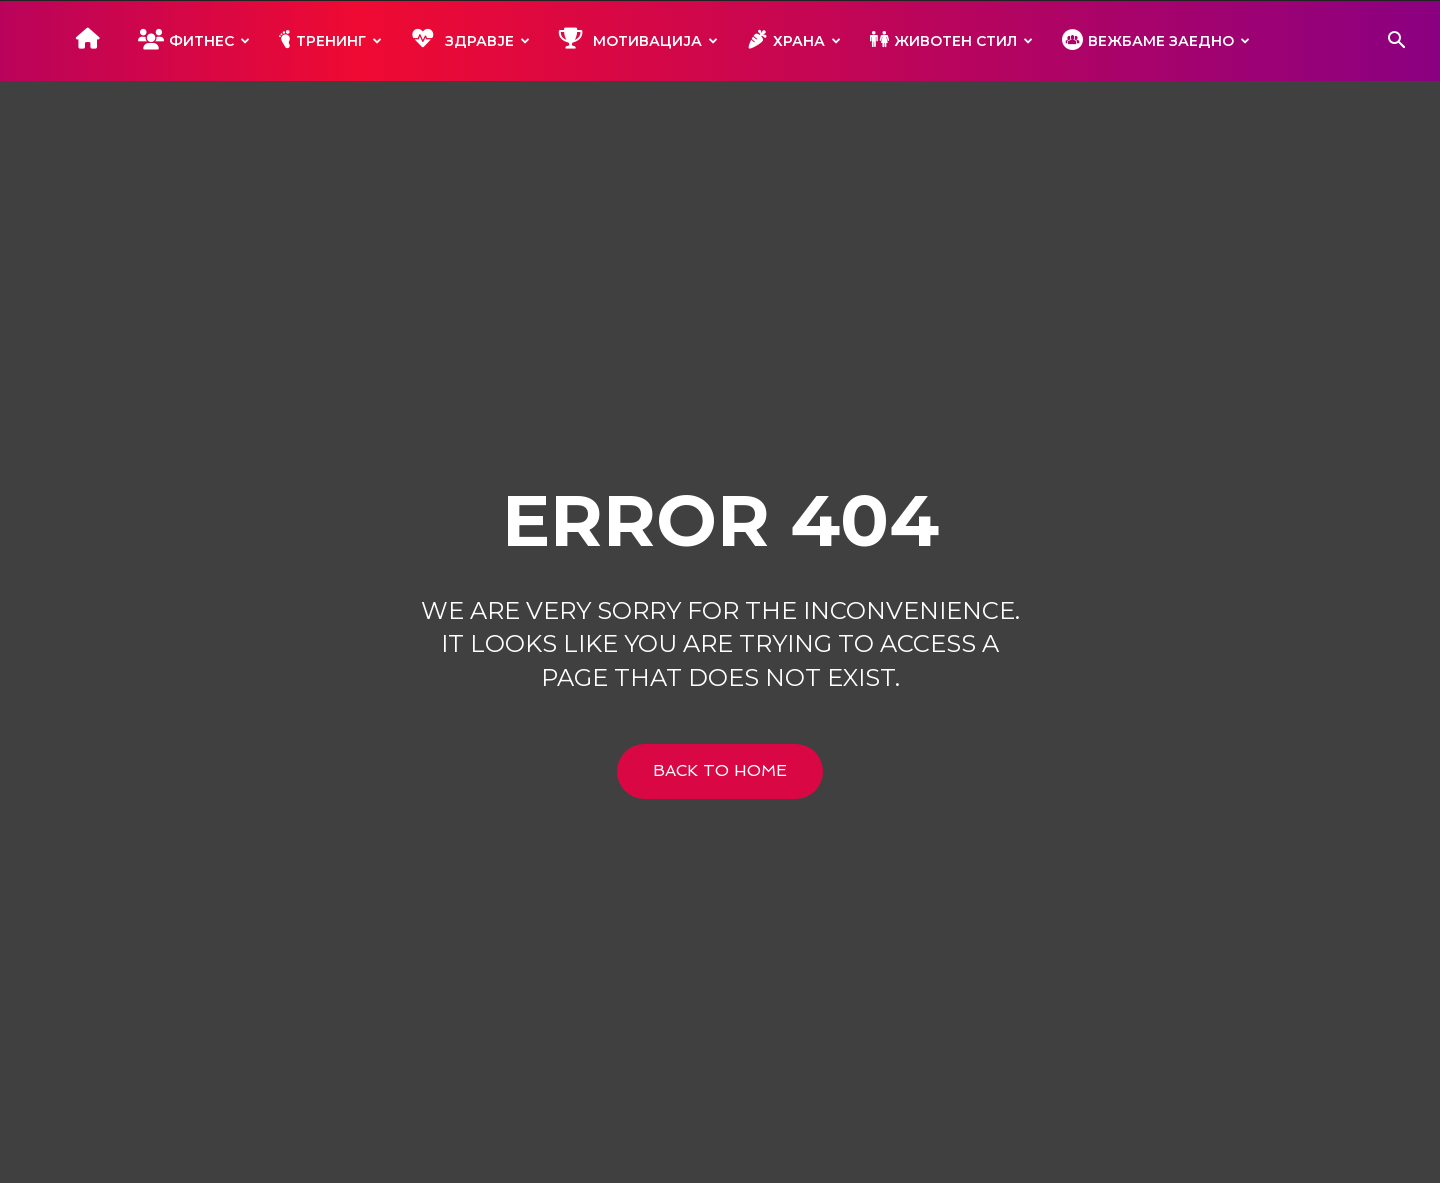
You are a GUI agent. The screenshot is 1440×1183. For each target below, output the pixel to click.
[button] (1396, 42)
